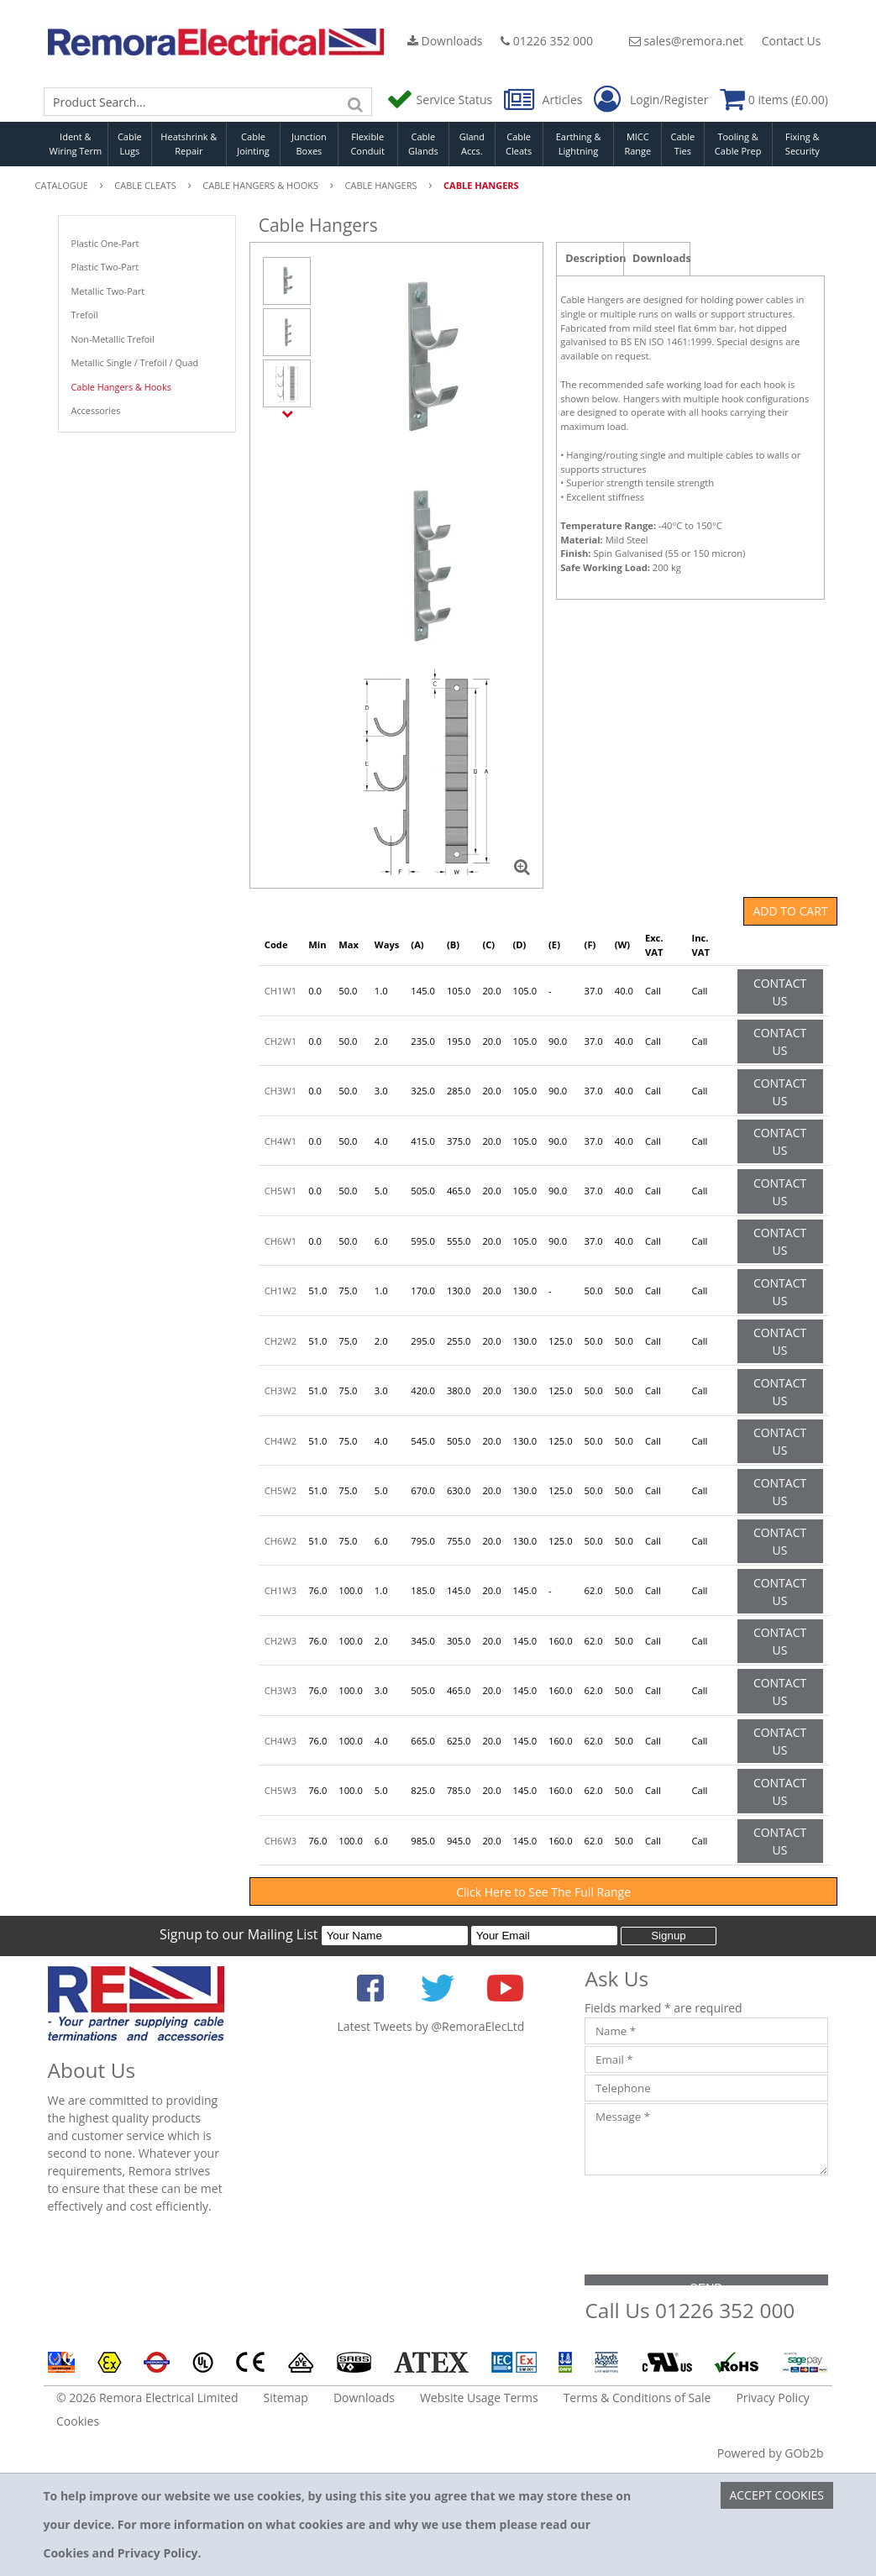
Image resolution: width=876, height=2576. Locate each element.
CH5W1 (280, 1190)
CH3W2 (280, 1390)
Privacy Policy (772, 2397)
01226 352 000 (547, 41)
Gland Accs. (472, 143)
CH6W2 (280, 1541)
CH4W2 (280, 1441)
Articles (544, 100)
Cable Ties (683, 143)
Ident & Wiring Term (76, 143)
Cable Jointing (253, 143)
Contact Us (791, 41)
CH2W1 (280, 1041)
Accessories (96, 410)
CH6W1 (280, 1241)
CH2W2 (280, 1341)
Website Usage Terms (479, 2397)
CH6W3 (280, 1840)
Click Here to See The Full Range (543, 1892)
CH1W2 (280, 1290)
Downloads (445, 41)
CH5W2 (280, 1490)
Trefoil (84, 314)
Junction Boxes (309, 143)
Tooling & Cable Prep (738, 143)
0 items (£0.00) (774, 100)
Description (594, 258)
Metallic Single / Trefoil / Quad (135, 362)
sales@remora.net (686, 41)
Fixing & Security (802, 143)
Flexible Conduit (367, 143)
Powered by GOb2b (770, 2453)
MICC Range (637, 143)
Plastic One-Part (105, 243)
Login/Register (651, 100)
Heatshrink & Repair (188, 143)
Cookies (77, 2421)
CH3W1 (280, 1090)
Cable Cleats (519, 143)
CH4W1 (280, 1141)
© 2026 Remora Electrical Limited (147, 2397)
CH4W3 (280, 1740)
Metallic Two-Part (108, 291)
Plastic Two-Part (105, 266)
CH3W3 (280, 1690)
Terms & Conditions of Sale (637, 2397)
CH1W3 (280, 1590)
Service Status (441, 100)
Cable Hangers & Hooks (121, 386)
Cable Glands (423, 143)
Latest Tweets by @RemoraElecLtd (430, 2026)
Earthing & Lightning (578, 143)
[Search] (355, 101)
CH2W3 (280, 1640)
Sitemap (286, 2397)
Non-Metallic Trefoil (113, 339)
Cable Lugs (130, 143)
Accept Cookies (776, 2495)
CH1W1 (280, 990)
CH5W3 (280, 1790)
